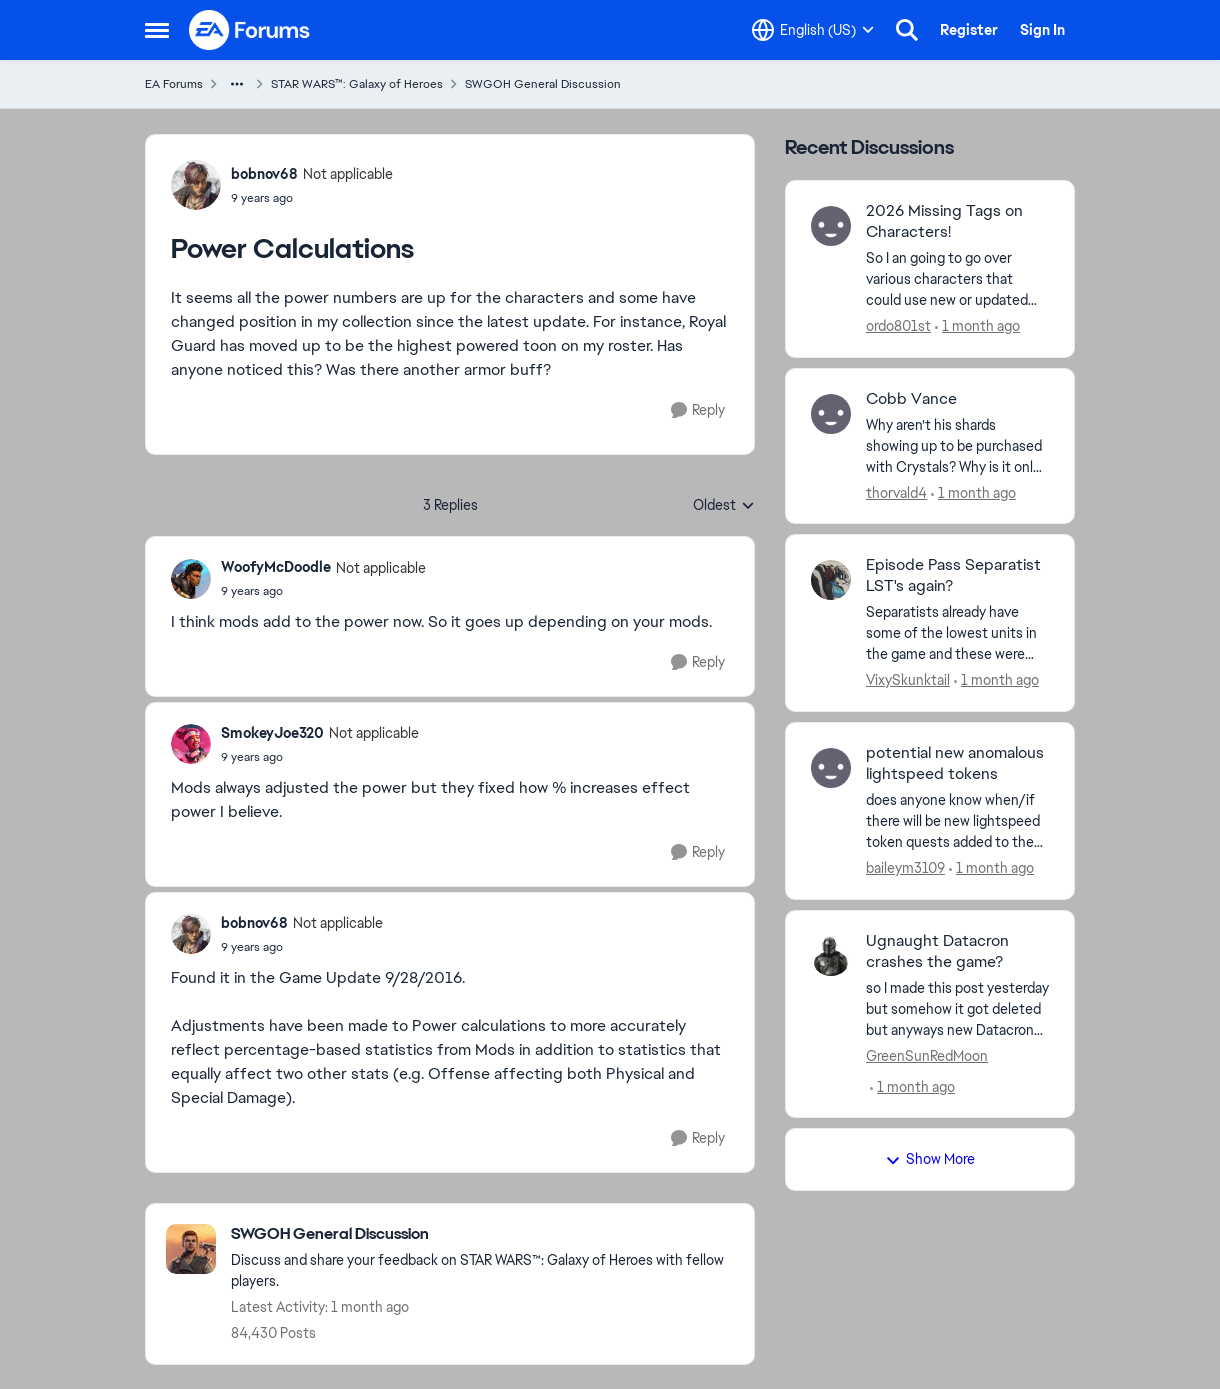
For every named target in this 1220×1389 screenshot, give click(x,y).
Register (969, 30)
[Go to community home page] (250, 30)
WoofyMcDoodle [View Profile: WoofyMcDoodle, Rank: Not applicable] (276, 567)
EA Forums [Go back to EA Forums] (174, 84)
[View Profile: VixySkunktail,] (831, 580)
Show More (930, 1159)
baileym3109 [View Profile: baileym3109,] (905, 868)
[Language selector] (813, 30)
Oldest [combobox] (724, 506)
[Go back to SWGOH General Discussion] (482, 1234)
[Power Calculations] (323, 591)
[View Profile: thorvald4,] (831, 414)
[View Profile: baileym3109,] (831, 768)
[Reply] (698, 410)
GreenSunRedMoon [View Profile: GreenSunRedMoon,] (927, 1055)
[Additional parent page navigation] (237, 84)
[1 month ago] (977, 326)
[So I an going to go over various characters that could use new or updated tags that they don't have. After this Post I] (957, 279)
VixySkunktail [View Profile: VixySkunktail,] (908, 680)
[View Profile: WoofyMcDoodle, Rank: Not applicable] (191, 579)
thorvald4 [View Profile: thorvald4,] (896, 492)
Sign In (1042, 30)
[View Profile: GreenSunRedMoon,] (831, 956)
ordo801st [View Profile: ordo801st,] (898, 326)
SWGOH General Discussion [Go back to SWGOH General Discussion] (543, 84)
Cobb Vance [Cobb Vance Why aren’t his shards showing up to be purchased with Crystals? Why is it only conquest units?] (911, 399)
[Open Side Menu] (157, 30)
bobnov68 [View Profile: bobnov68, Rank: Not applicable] (264, 174)
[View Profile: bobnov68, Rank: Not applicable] (196, 185)
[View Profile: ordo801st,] (831, 226)
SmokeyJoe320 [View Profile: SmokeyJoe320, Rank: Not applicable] (272, 733)
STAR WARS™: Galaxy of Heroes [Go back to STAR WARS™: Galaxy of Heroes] (357, 84)
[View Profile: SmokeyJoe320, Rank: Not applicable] (191, 744)
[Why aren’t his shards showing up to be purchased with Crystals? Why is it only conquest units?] (957, 445)
